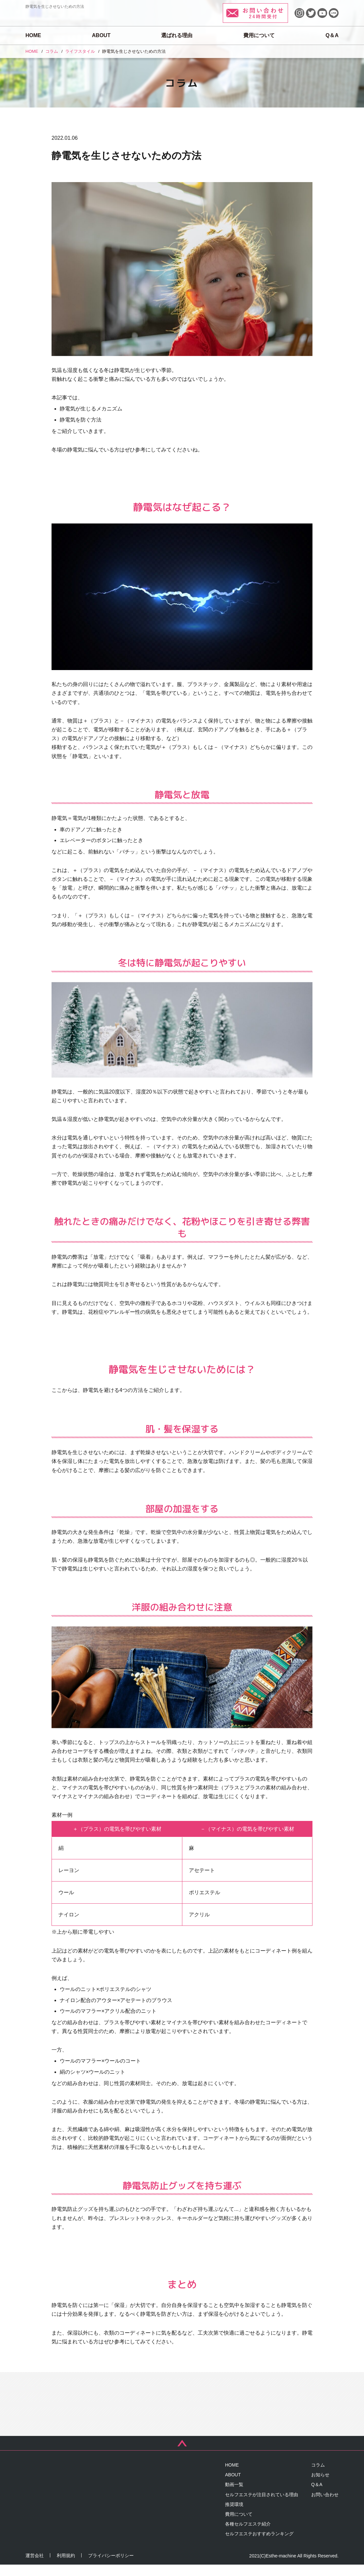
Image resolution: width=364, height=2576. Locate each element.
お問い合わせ (325, 2505)
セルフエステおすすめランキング (259, 2545)
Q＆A (332, 35)
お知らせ (320, 2486)
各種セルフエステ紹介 (248, 2535)
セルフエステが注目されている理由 (261, 2505)
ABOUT (101, 35)
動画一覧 (234, 2495)
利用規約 (66, 2566)
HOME (33, 35)
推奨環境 (234, 2515)
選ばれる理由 (176, 35)
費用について (259, 35)
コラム (318, 2476)
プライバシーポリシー (111, 2566)
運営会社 (34, 2566)
